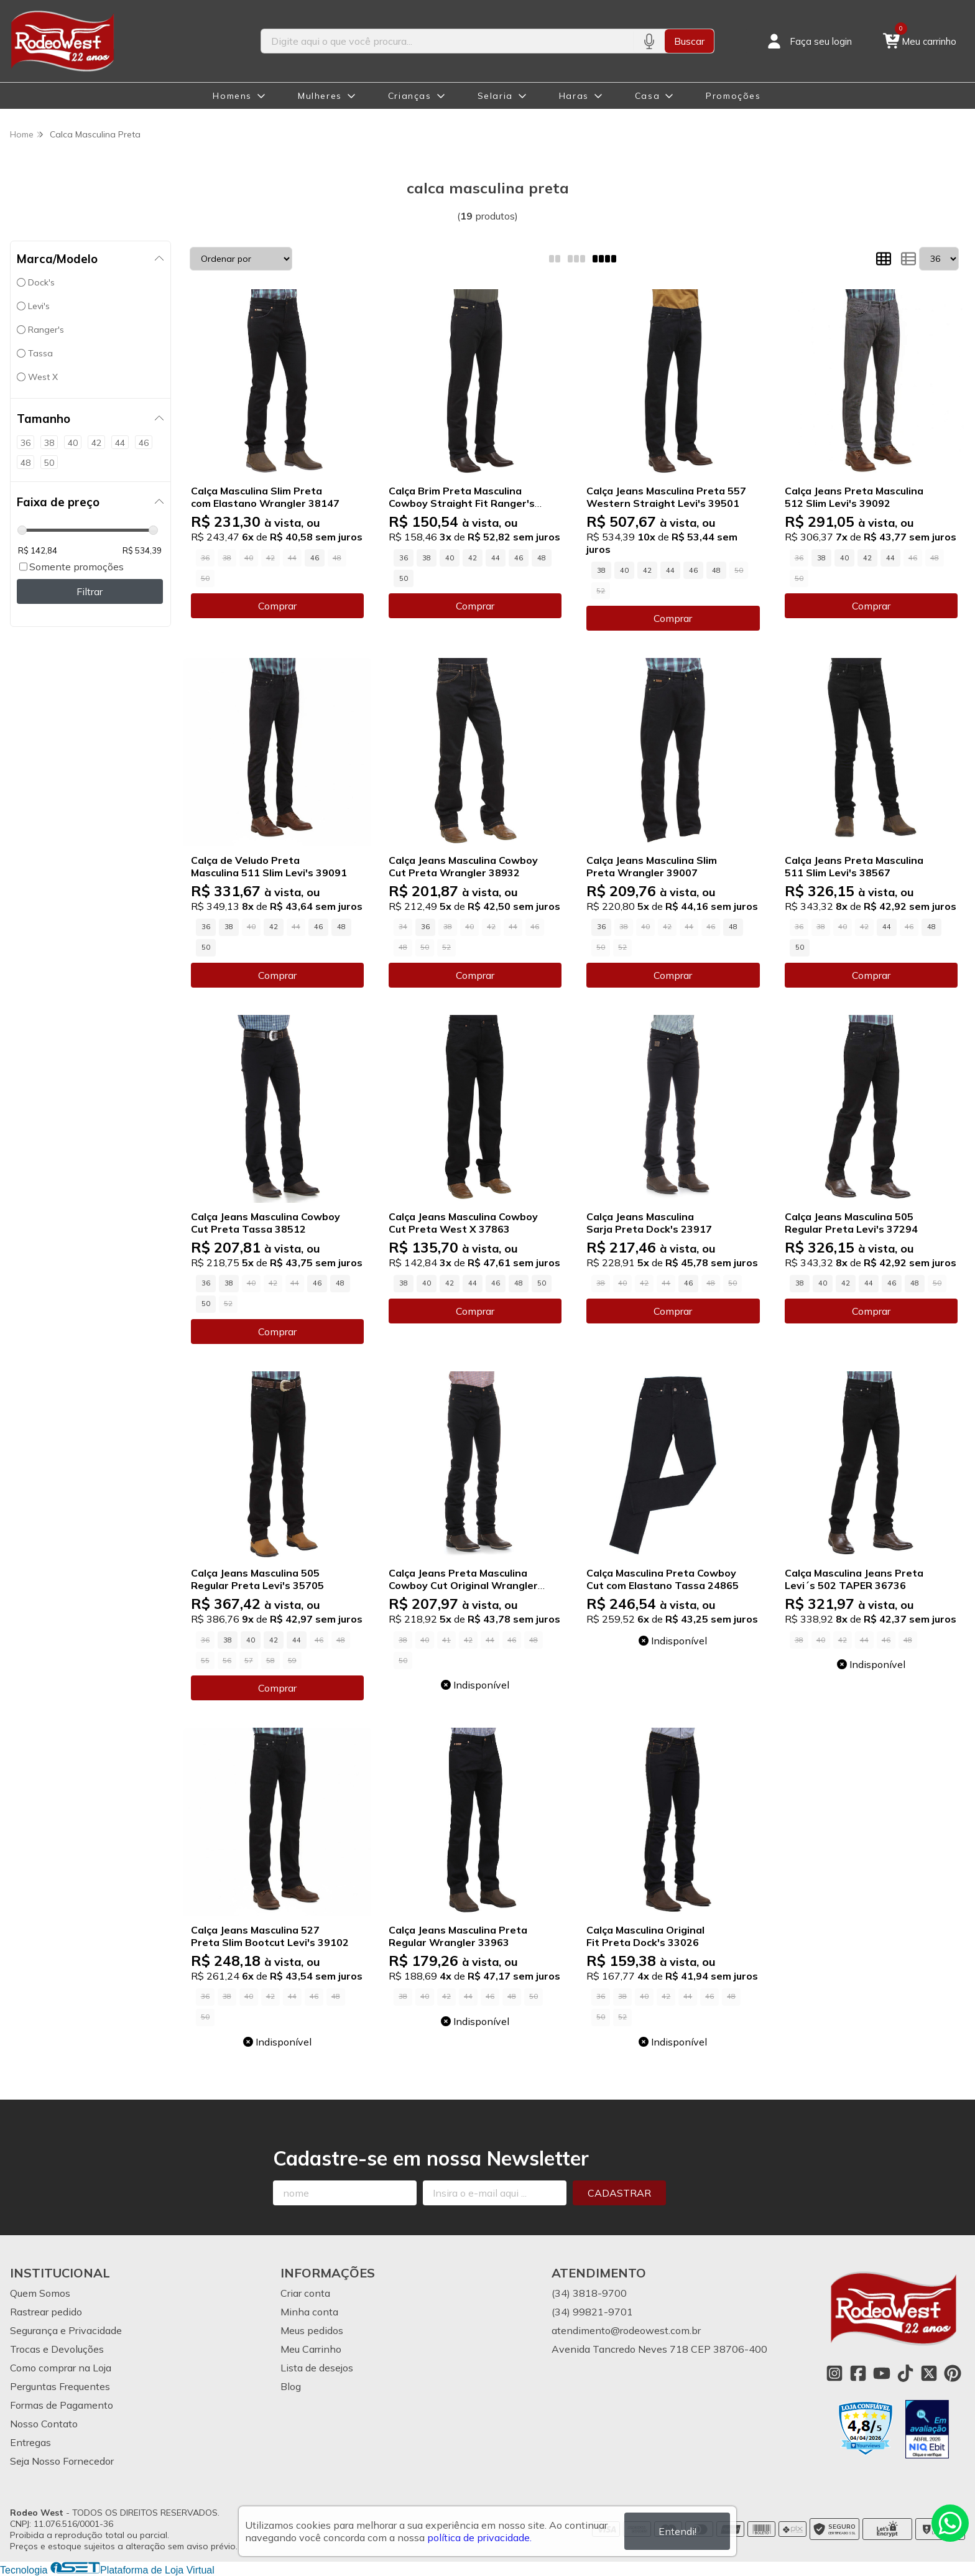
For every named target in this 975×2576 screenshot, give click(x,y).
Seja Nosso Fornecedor (62, 2461)
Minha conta (309, 2311)
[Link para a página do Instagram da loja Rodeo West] (834, 2373)
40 (449, 558)
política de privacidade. (479, 2537)
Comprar (277, 606)
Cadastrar (619, 2193)
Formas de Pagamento (61, 2405)
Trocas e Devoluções (57, 2349)
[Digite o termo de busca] (447, 41)
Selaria (495, 95)
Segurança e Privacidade (66, 2330)
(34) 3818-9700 (589, 2293)
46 (314, 558)
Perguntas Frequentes (60, 2386)
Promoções (733, 95)
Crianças (410, 95)
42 (472, 558)
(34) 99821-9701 (592, 2311)
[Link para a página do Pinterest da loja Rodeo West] (952, 2373)
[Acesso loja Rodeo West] (808, 41)
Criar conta (305, 2293)
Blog (290, 2386)
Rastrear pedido (46, 2311)
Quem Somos (40, 2293)
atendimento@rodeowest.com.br (626, 2330)
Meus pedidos (311, 2330)
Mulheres (320, 95)
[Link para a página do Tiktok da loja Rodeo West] (905, 2373)
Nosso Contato (44, 2423)
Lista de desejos (316, 2367)
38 (426, 558)
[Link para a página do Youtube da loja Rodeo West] (881, 2373)
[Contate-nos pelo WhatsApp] (950, 2523)
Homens (232, 95)
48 (541, 558)
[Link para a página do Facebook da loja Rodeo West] (858, 2373)
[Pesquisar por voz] (649, 41)
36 (403, 558)
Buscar (689, 41)
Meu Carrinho (310, 2349)
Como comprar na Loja (60, 2367)
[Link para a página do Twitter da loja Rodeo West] (929, 2373)
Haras (574, 95)
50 (403, 578)
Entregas (30, 2442)
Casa (647, 95)
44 (495, 558)
